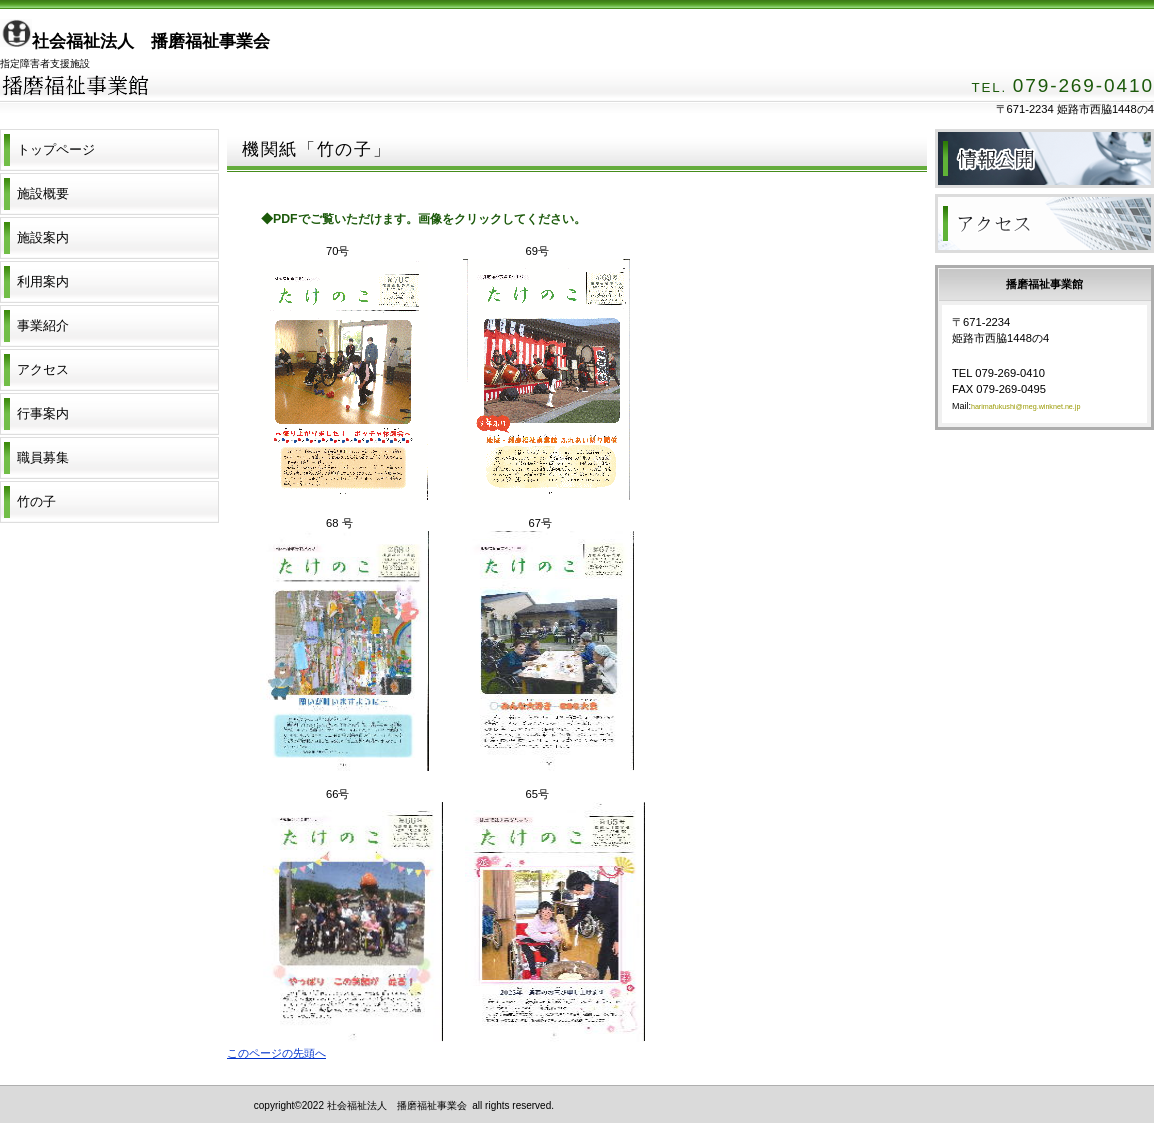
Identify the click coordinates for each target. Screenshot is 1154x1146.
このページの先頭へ (276, 1053)
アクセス (1044, 223)
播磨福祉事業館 (200, 100)
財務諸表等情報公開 (1044, 158)
